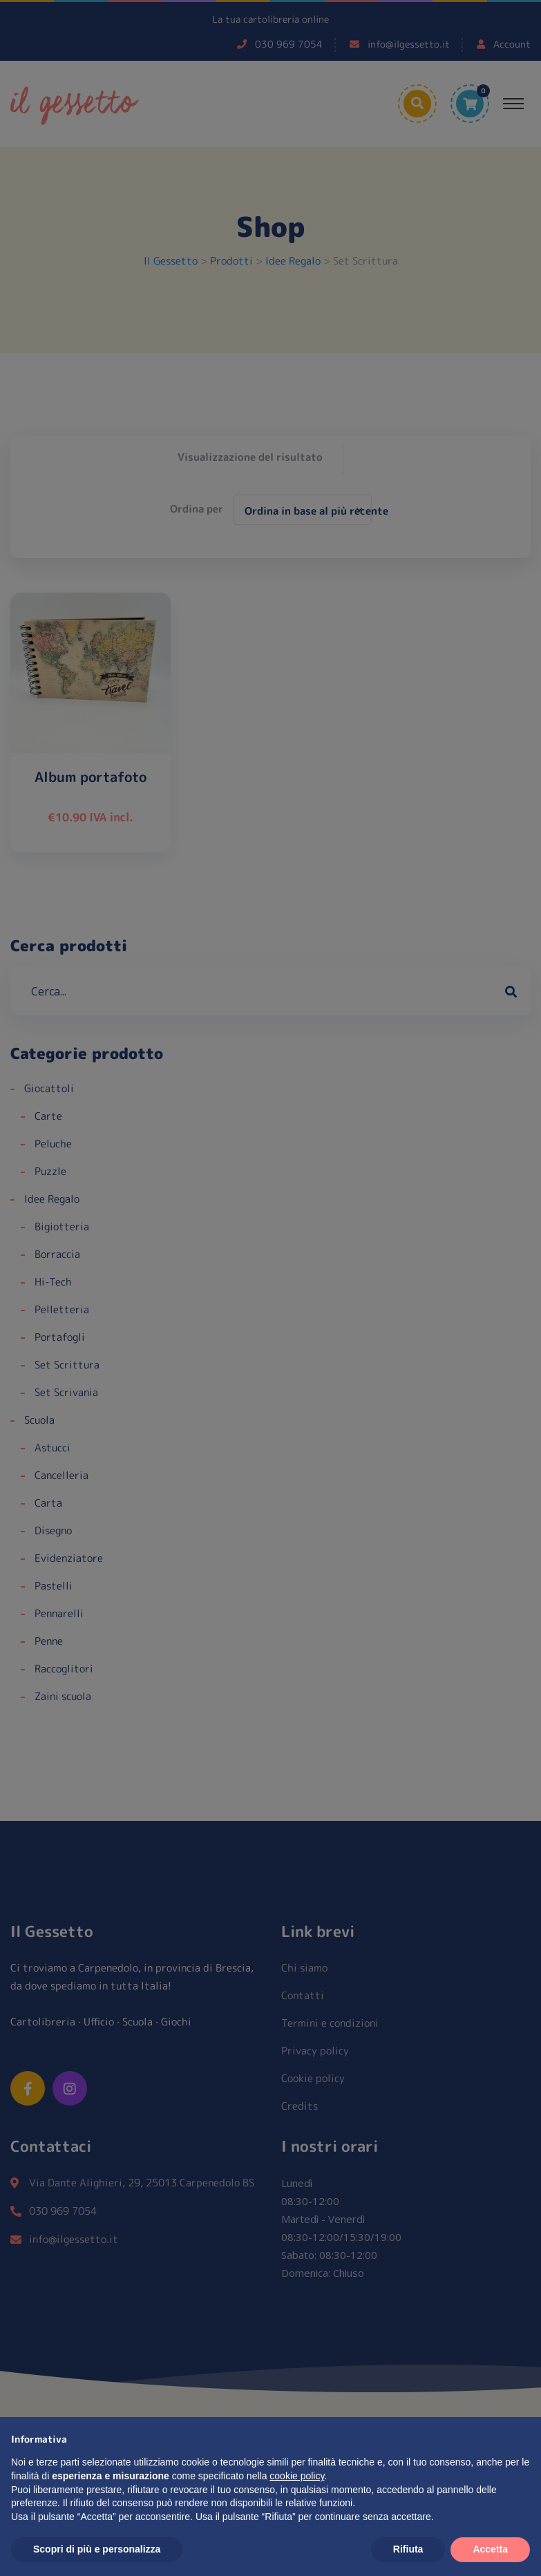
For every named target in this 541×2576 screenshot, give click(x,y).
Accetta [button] (490, 2549)
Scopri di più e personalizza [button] (96, 2549)
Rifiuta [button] (408, 2549)
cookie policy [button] (296, 2475)
